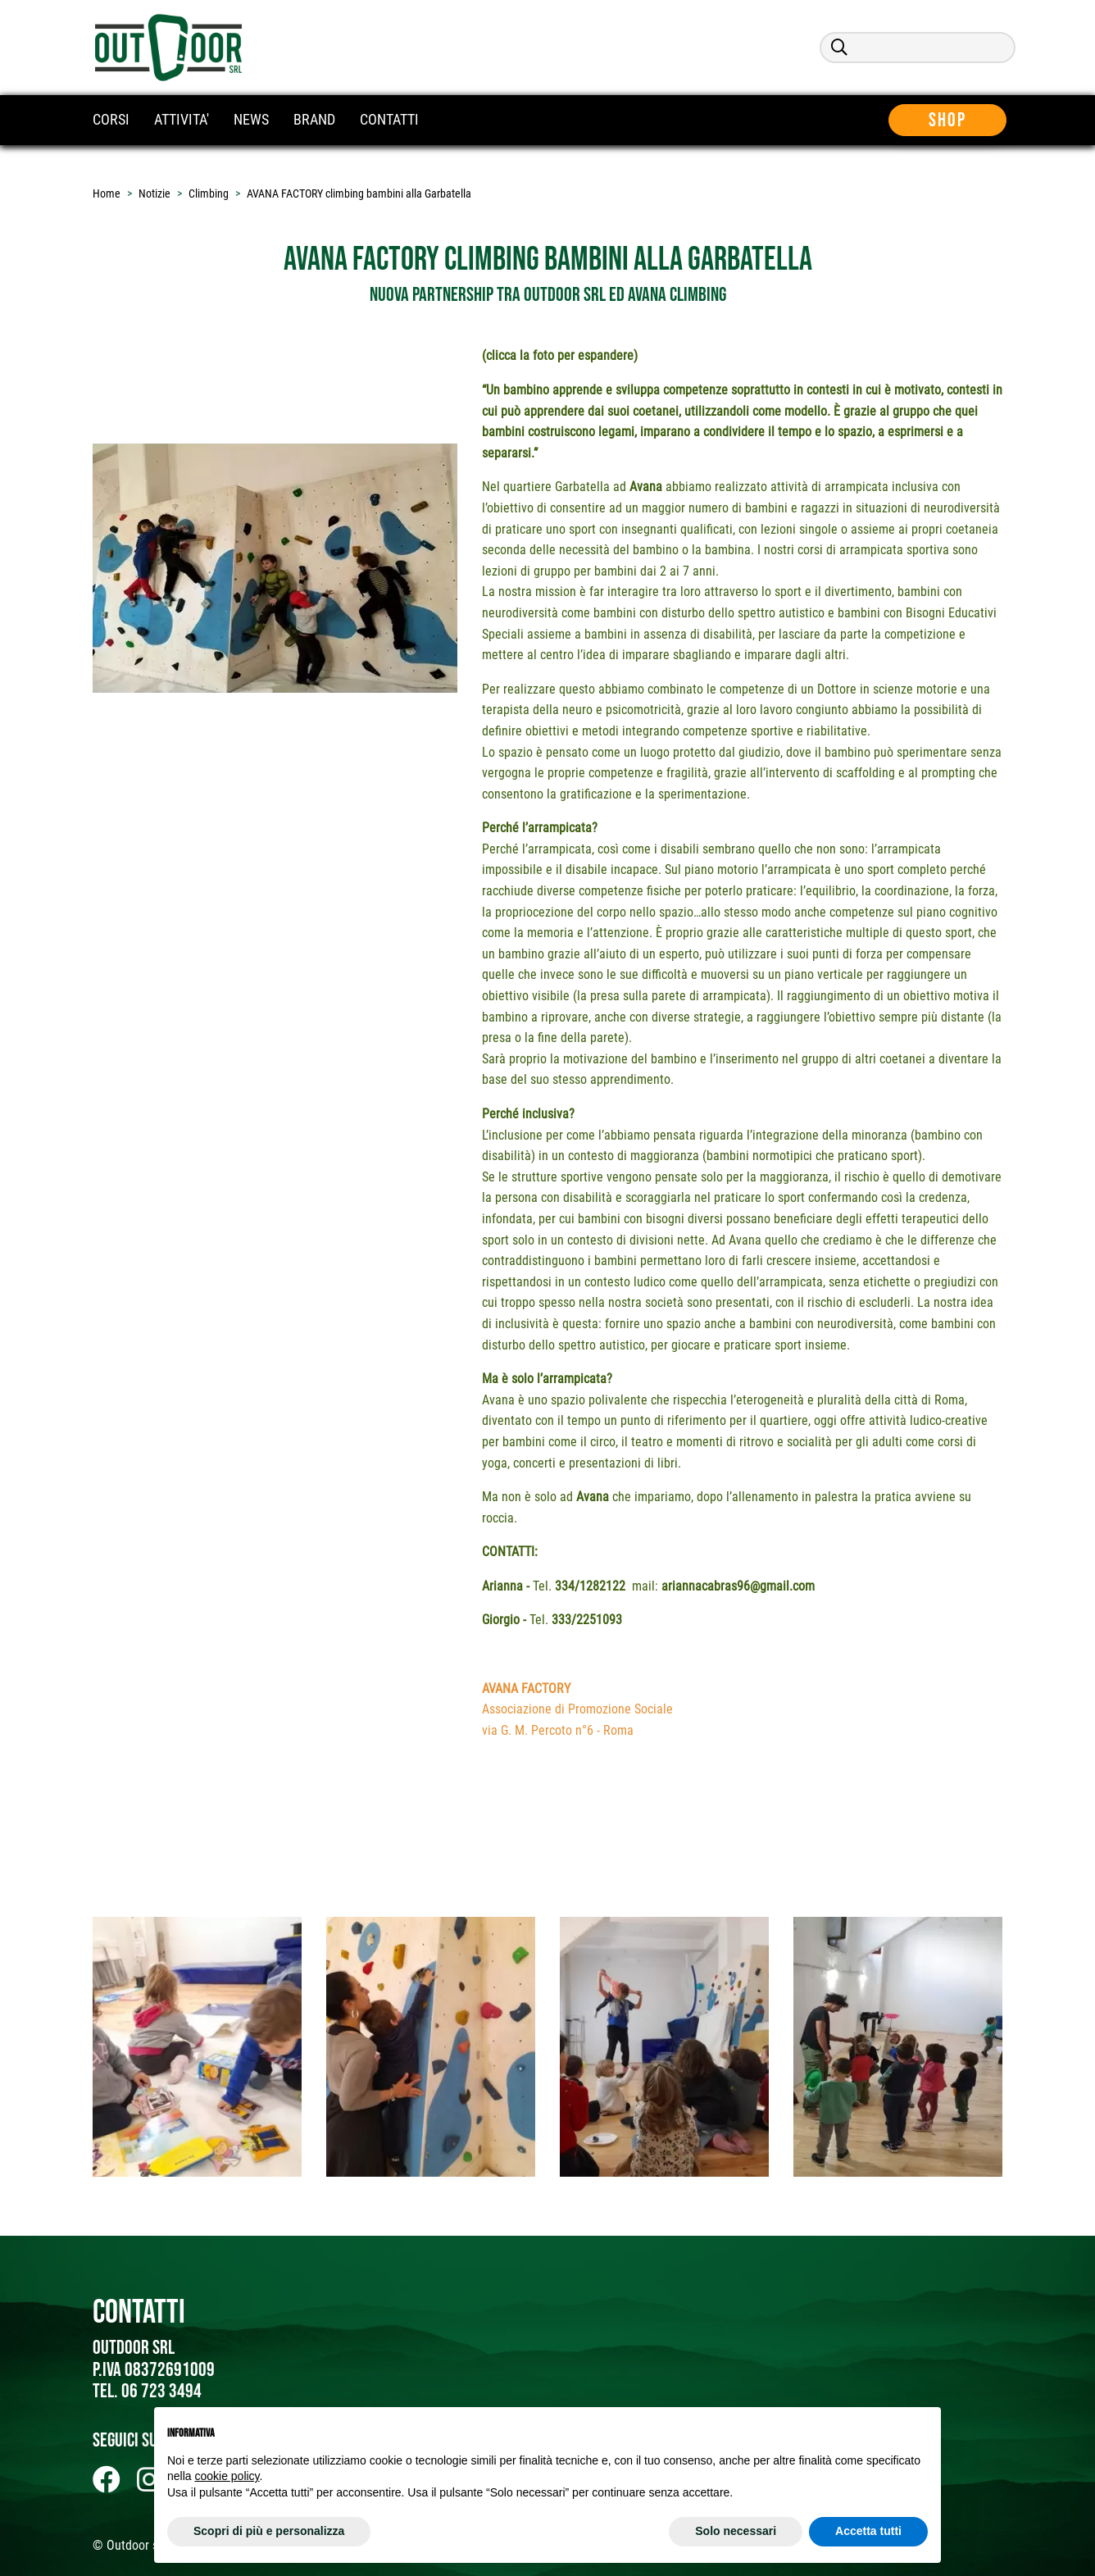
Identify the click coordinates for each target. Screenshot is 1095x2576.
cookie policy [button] (226, 2476)
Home (106, 193)
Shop (956, 120)
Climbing (209, 193)
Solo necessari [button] (735, 2530)
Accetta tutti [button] (868, 2530)
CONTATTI (389, 119)
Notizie (154, 193)
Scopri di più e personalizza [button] (268, 2530)
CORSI (111, 119)
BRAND (314, 119)
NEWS (251, 119)
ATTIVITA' (181, 119)
